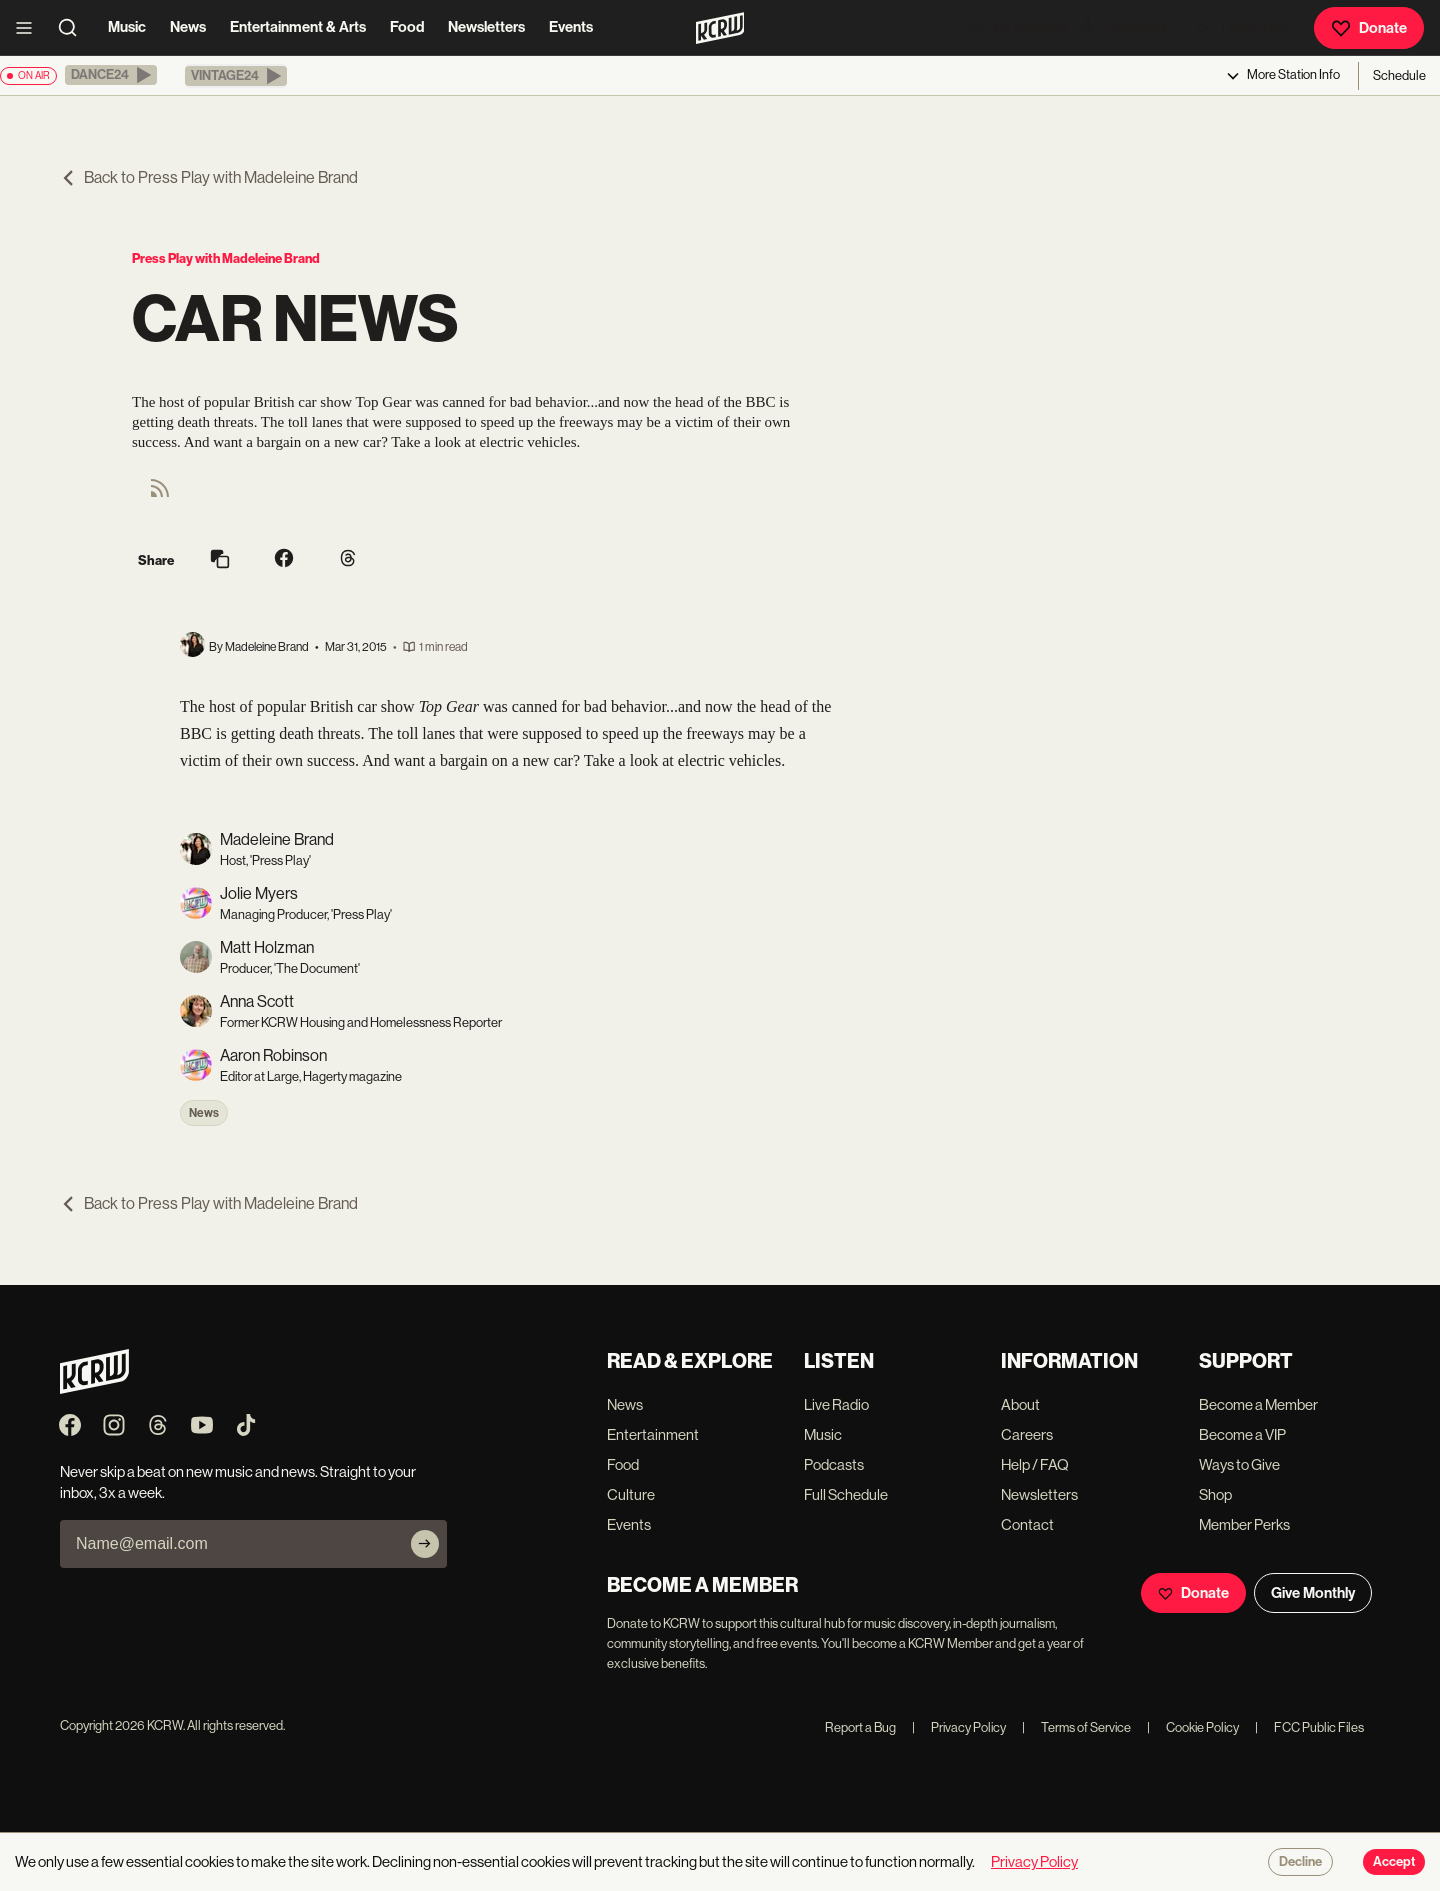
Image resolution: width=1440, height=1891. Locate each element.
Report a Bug (860, 1727)
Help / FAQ (1035, 1464)
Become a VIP (1242, 1434)
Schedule (1399, 75)
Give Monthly (1313, 1593)
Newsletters (486, 27)
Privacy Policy (959, 1727)
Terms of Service (1076, 1727)
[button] (111, 75)
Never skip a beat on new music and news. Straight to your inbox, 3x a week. (238, 1482)
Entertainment (653, 1434)
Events (571, 27)
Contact (1027, 1524)
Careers (1027, 1434)
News (188, 27)
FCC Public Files (1309, 1727)
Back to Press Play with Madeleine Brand (209, 177)
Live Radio (836, 1404)
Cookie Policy (1193, 1727)
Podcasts (1122, 27)
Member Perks (1244, 1524)
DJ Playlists (1016, 27)
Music (127, 27)
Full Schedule (846, 1494)
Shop (1215, 1494)
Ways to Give (1239, 1464)
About (1020, 1404)
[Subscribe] (425, 1544)
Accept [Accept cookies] (1394, 1862)
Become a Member (1258, 1404)
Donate (1369, 28)
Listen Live (1241, 28)
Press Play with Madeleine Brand (226, 258)
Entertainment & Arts (298, 27)
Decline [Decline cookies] (1300, 1862)
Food (407, 27)
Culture (631, 1494)
